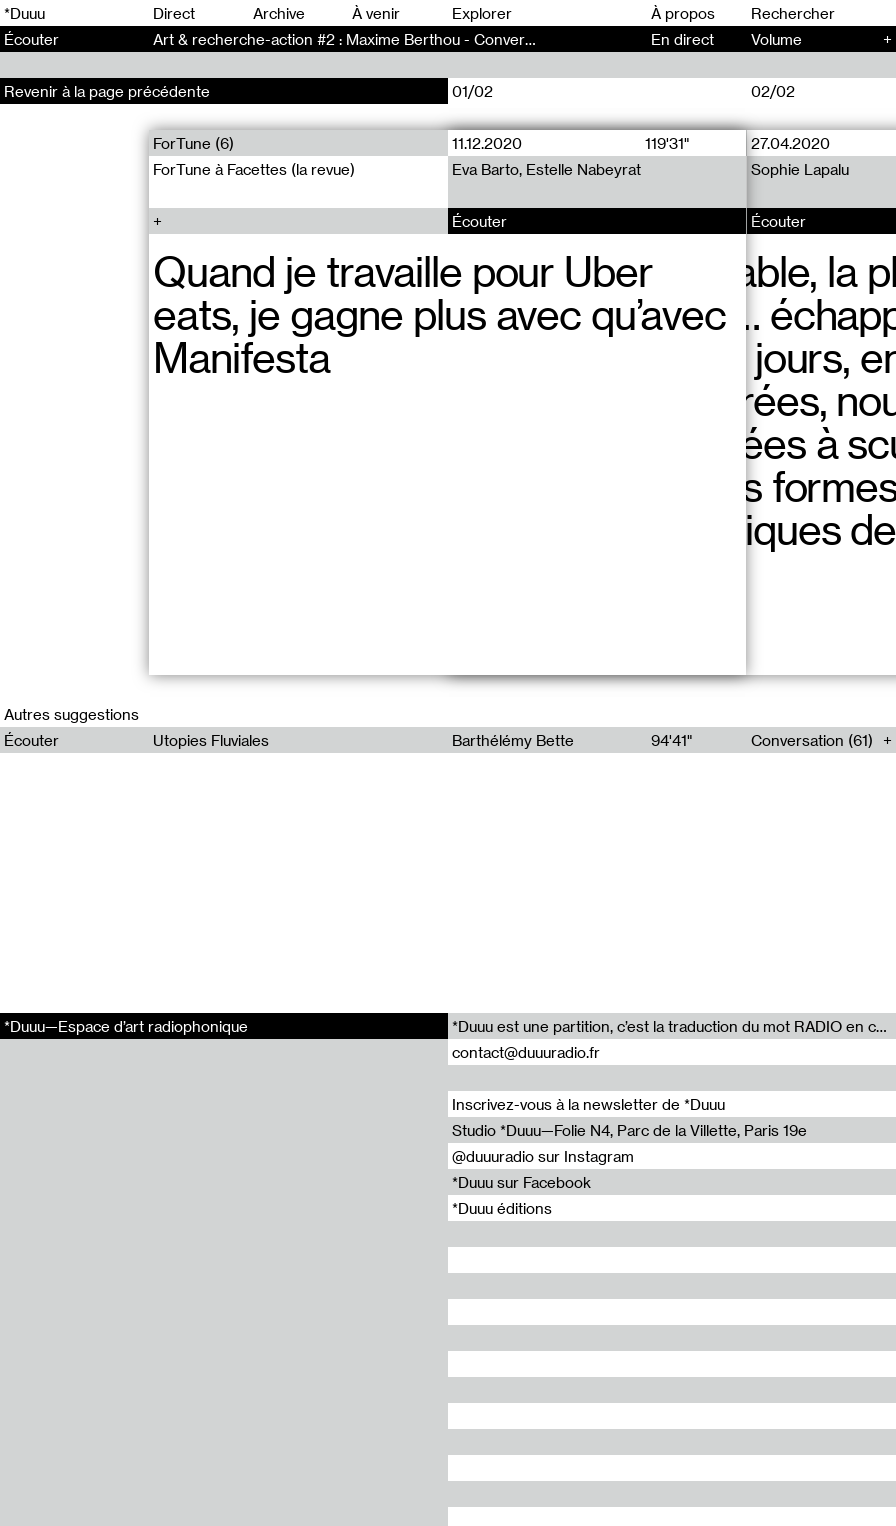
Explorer (482, 13)
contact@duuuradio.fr (526, 1052)
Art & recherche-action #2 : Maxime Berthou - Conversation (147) (378, 39)
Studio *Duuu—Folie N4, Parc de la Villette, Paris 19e (629, 1130)
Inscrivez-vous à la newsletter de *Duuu (588, 1104)
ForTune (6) (193, 143)
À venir (376, 13)
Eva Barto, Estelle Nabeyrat (546, 169)
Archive (279, 13)
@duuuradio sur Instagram (543, 1156)
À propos (683, 13)
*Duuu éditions (502, 1208)
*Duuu (24, 13)
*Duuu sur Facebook (521, 1182)
